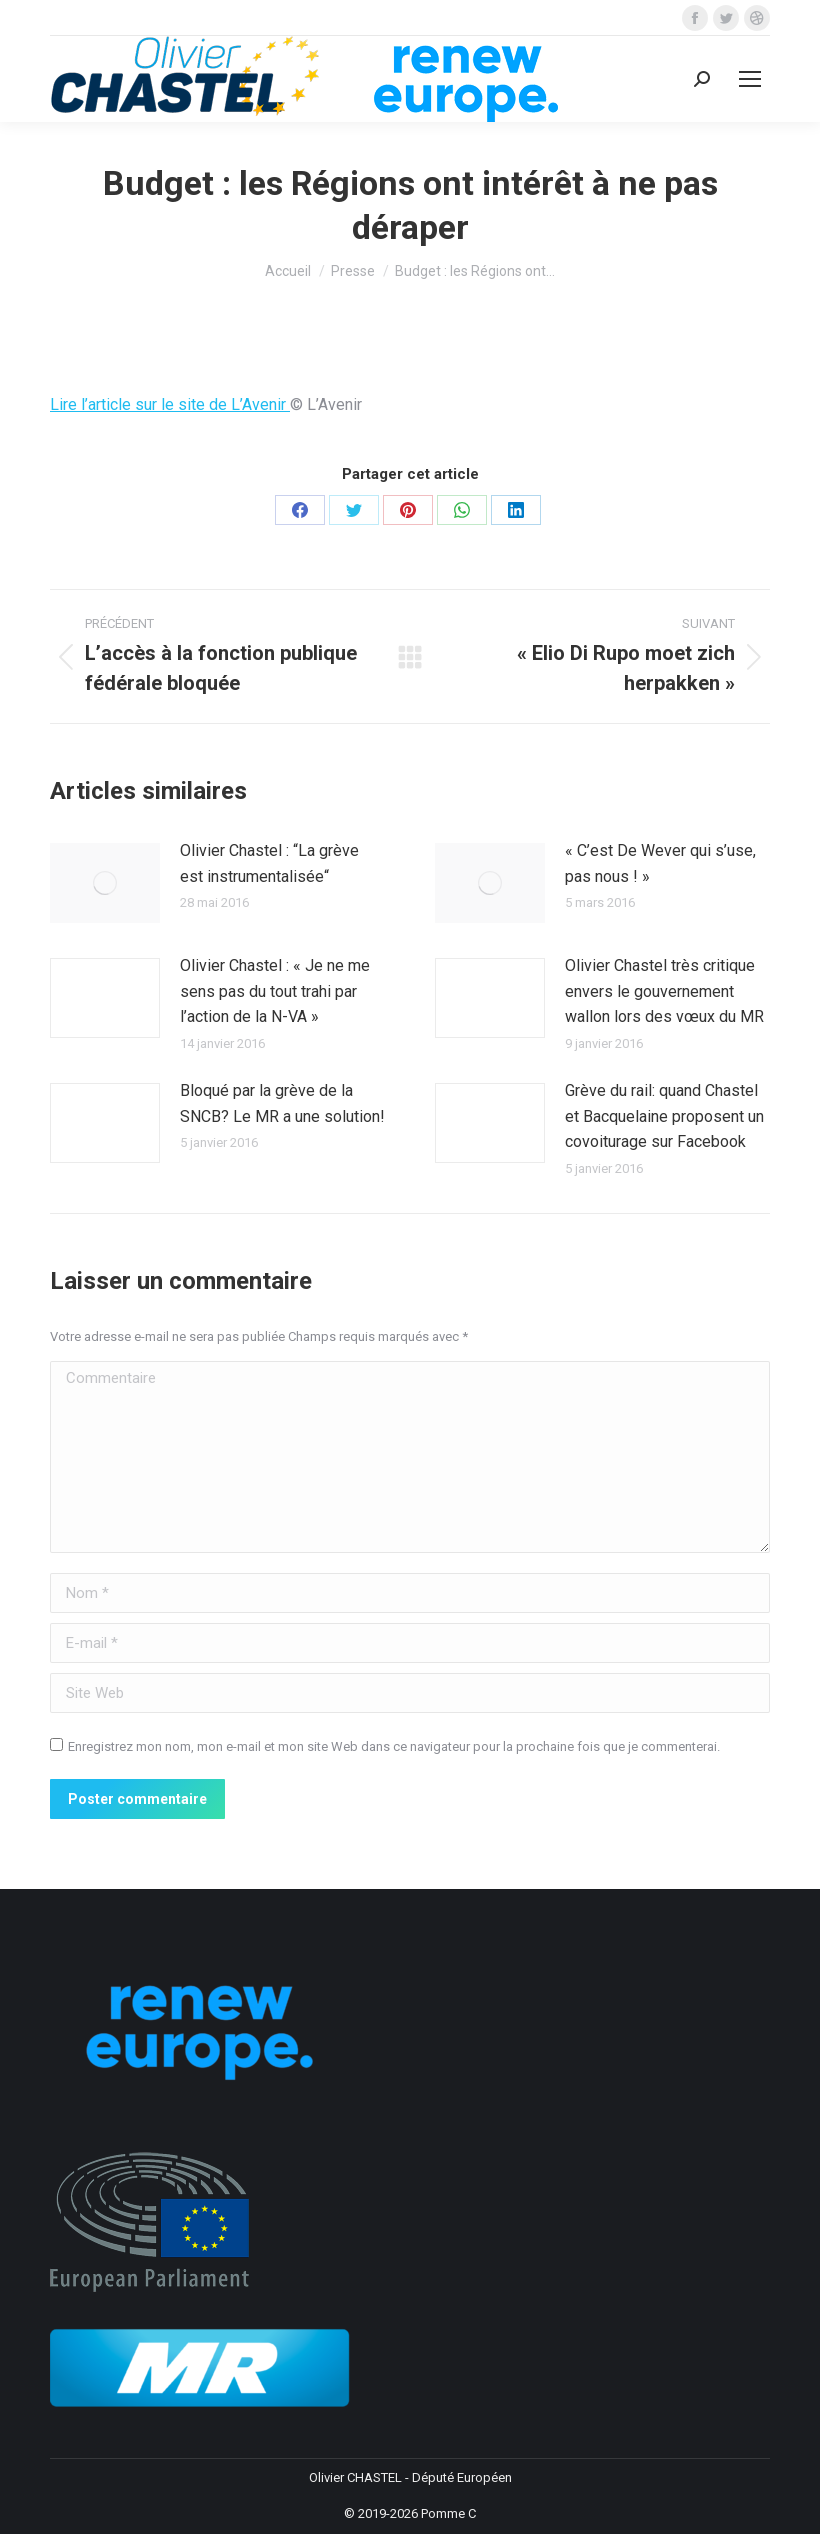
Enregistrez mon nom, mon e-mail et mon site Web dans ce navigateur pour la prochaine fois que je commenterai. (394, 1746)
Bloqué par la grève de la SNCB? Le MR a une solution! (282, 1103)
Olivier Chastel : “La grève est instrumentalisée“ (269, 863)
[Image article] (105, 883)
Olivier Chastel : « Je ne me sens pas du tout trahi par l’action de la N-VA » (275, 991)
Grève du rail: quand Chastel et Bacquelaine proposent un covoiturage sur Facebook (664, 1116)
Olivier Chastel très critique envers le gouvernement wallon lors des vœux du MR (664, 991)
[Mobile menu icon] (750, 79)
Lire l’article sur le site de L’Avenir (170, 404)
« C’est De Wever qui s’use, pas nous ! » (660, 863)
